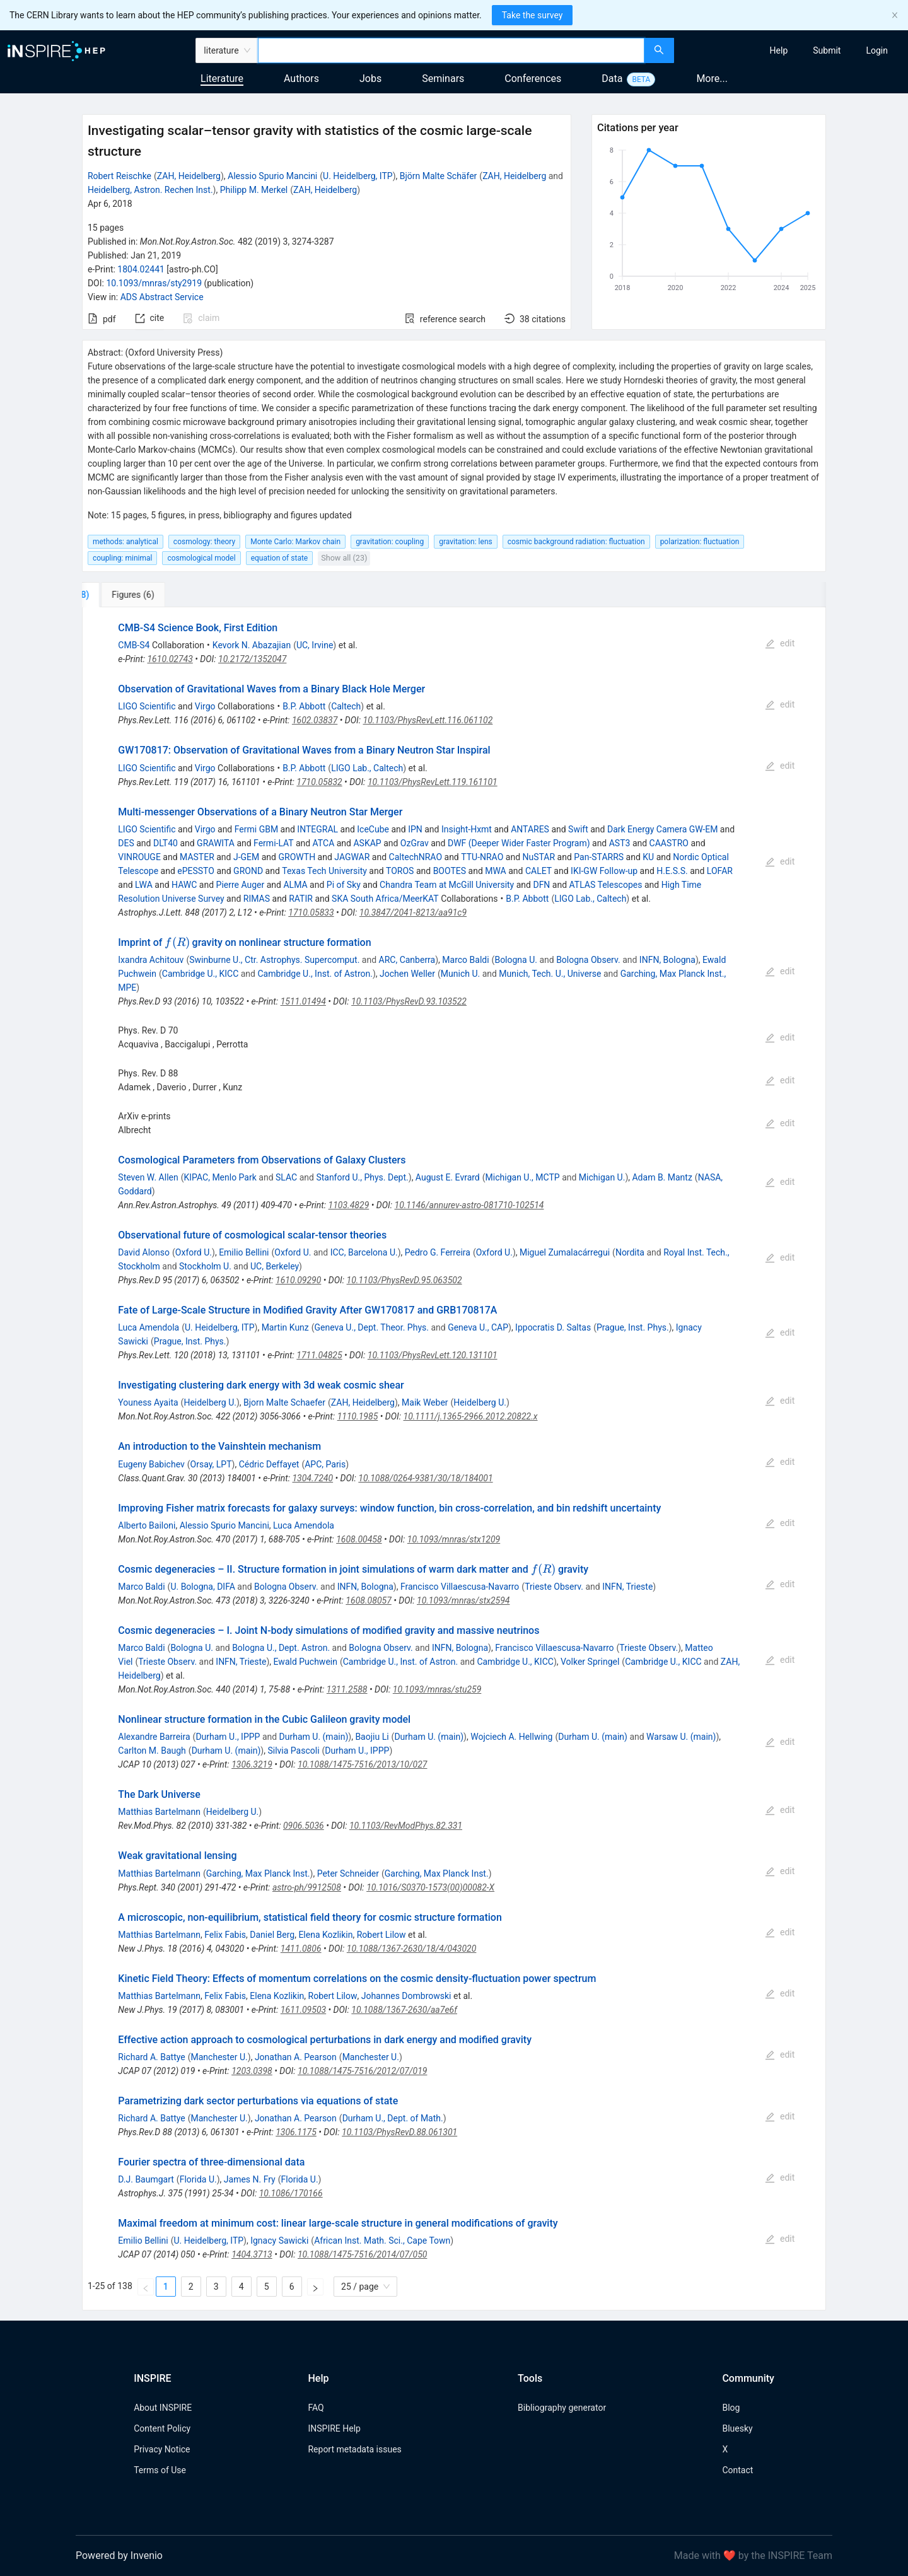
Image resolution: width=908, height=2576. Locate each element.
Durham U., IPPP (227, 1737)
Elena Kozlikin (325, 1935)
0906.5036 (303, 1826)
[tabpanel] (454, 1459)
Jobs (370, 79)
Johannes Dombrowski (406, 1996)
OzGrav (414, 843)
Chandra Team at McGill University (447, 885)
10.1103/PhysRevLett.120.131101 (433, 1355)
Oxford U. (193, 1252)
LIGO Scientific (146, 706)
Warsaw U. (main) (681, 1737)
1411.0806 (301, 1949)
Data (612, 79)
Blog (731, 2408)
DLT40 (165, 843)
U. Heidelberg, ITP (358, 176)
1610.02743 (169, 659)
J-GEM (246, 857)
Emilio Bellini (244, 1252)
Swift (578, 829)
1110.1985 (357, 1416)
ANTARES (530, 829)
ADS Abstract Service (162, 297)
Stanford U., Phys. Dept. (362, 1177)
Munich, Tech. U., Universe (550, 974)
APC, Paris (325, 1464)
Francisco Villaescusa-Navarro (459, 1587)
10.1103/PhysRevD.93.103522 (409, 1001)
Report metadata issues (354, 2449)
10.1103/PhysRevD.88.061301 (399, 2132)
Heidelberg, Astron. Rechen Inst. (150, 190)
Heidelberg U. (209, 1402)
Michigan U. (602, 1177)
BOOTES (449, 871)
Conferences (532, 79)
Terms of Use (160, 2470)
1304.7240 (312, 1478)
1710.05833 (311, 912)
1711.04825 (319, 1355)
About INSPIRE (163, 2408)
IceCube (373, 829)
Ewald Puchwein (305, 1662)
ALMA (295, 885)
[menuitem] (779, 50)
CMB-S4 (133, 645)
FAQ (315, 2408)
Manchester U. (219, 2057)
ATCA (324, 843)
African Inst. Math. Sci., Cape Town (382, 2240)
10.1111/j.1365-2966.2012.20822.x (471, 1416)
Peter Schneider (348, 1873)
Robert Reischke (119, 176)
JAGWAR (352, 857)
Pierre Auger (240, 885)
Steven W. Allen (148, 1177)
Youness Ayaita (148, 1402)
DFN (541, 885)
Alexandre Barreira (154, 1737)
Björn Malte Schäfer (438, 176)
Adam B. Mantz (662, 1177)
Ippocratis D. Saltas (553, 1327)
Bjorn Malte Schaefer (284, 1402)
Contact (737, 2470)
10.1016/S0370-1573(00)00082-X (430, 1887)
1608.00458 (358, 1539)
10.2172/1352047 (252, 659)
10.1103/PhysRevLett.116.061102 (428, 720)
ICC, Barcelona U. (364, 1252)
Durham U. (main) (314, 1737)
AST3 (620, 843)
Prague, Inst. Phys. (633, 1327)
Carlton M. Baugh (152, 1751)
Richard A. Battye (151, 2057)
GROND (248, 871)
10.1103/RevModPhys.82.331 (405, 1826)
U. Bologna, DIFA (202, 1587)
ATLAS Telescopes (606, 885)
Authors (301, 79)
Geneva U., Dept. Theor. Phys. (372, 1327)
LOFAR (720, 871)
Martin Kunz (285, 1327)
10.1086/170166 (291, 2193)
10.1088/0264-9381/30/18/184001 (425, 1478)
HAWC (184, 885)
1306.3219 (251, 1764)
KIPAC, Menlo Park (220, 1177)
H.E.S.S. (671, 871)
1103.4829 (349, 1205)
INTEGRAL (317, 829)
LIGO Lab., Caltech (367, 768)
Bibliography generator (562, 2408)
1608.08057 (368, 1600)
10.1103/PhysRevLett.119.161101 (433, 782)
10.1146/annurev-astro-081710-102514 (469, 1205)
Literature (222, 79)
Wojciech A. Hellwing (511, 1737)
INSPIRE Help (334, 2428)
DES (126, 843)
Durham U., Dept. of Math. (392, 2118)
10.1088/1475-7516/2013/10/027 (362, 1764)
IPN (415, 829)
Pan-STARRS (599, 857)
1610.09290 (298, 1280)
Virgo (205, 706)
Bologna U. (515, 960)
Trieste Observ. (554, 1587)
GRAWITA (216, 843)
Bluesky (737, 2428)
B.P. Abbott (303, 706)
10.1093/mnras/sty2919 (154, 283)
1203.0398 (251, 2071)
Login (877, 50)
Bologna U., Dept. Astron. (281, 1648)
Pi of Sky (344, 885)
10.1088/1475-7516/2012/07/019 (362, 2071)
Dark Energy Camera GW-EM (662, 829)
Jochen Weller (407, 974)
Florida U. (198, 2179)
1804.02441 (141, 269)
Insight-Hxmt (466, 829)
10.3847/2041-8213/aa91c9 (413, 912)
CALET (538, 871)
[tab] (126, 595)
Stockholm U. (205, 1266)
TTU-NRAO (482, 857)
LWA (144, 885)
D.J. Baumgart (146, 2179)
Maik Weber (425, 1402)
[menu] (792, 50)
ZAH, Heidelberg (189, 176)
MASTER (197, 857)
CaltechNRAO (415, 857)
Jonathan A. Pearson (296, 2057)
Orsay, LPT (211, 1464)
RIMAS (256, 899)
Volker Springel (590, 1662)
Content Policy (162, 2428)
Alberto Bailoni (146, 1525)
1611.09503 (303, 2010)
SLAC (286, 1177)
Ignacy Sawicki (279, 2240)
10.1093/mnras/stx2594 (463, 1600)
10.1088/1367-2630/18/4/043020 (412, 1949)
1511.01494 (303, 1001)
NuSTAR (539, 857)
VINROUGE (139, 857)
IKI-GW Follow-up (604, 871)
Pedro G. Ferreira (437, 1252)
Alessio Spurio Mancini (272, 176)
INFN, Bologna (667, 960)
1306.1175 (296, 2132)
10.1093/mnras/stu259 (437, 1689)
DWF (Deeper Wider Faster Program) (519, 843)
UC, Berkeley (274, 1266)
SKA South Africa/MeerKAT (385, 899)
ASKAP (367, 843)
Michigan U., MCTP (523, 1177)
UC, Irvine (314, 645)
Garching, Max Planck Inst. (258, 1873)
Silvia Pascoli (293, 1751)
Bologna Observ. (588, 960)
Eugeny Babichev (151, 1464)
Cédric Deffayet (269, 1464)
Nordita (629, 1252)
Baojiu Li (371, 1737)
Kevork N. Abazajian (251, 645)
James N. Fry (250, 2179)
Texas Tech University (324, 871)
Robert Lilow (381, 1935)
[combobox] (451, 50)
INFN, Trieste (627, 1587)
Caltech (346, 706)
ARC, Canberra (407, 960)
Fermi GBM (256, 829)
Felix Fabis (225, 1935)
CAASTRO (669, 843)
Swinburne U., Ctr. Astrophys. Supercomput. (274, 960)
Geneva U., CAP (478, 1327)
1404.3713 (251, 2254)
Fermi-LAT (273, 843)
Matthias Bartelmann (159, 1812)
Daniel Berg (272, 1935)
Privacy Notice (162, 2449)
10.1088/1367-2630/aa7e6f (404, 2010)
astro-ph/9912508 (306, 1887)
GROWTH (296, 857)
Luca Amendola (148, 1327)
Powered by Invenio (119, 2555)
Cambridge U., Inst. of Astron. (314, 974)
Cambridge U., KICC (200, 974)
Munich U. (460, 974)
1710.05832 (319, 782)
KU (648, 857)
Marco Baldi (465, 960)
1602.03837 (314, 720)
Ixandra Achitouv (150, 960)
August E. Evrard (448, 1177)
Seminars (443, 79)
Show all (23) (344, 557)
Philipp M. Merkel (254, 190)
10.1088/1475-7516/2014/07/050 (362, 2254)
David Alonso (144, 1252)
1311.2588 (347, 1689)
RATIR (301, 899)
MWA (495, 871)
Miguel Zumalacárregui (565, 1252)
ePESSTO (195, 871)
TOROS (400, 871)
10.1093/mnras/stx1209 (453, 1539)
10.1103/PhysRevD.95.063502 (404, 1280)
